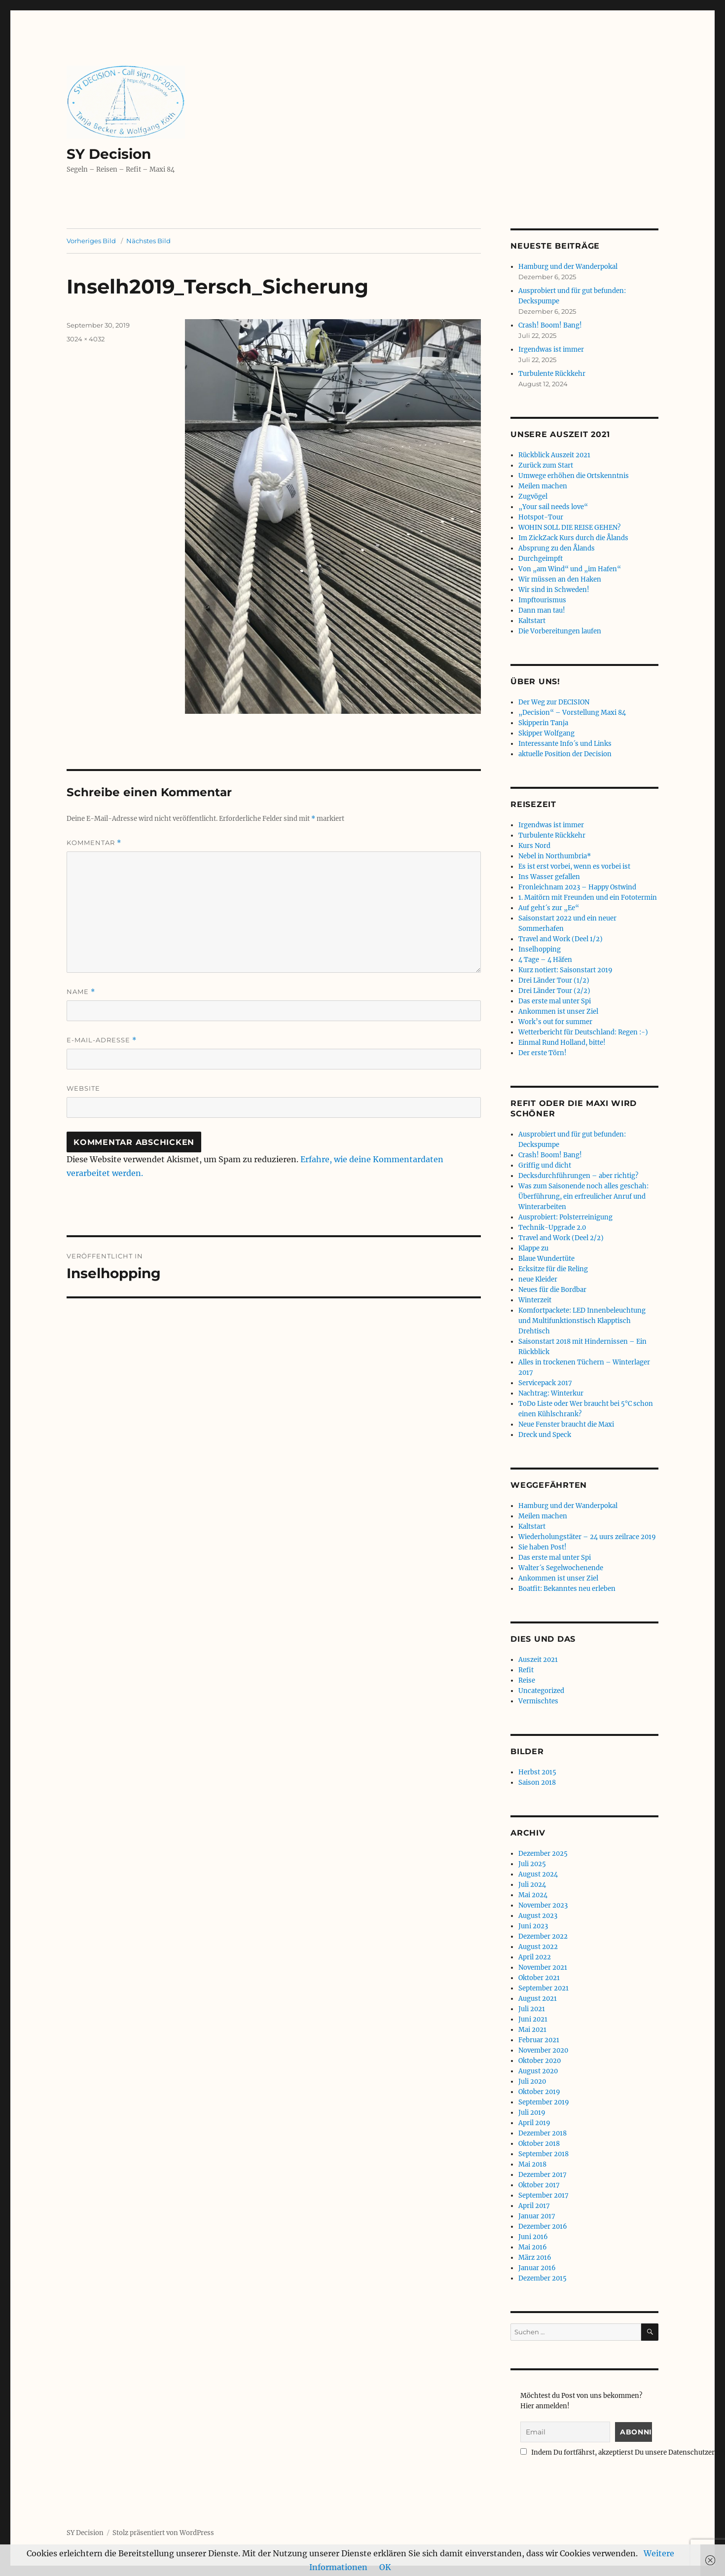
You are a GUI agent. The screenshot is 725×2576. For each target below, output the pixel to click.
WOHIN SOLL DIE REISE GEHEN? (569, 527)
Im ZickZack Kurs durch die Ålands (573, 538)
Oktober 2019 (539, 2092)
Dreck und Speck (544, 1435)
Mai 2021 (532, 2029)
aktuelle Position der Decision (565, 754)
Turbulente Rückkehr (551, 373)
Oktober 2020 (539, 2061)
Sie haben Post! (542, 1547)
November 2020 (543, 2050)
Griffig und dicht (544, 1165)
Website (83, 1088)
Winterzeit (534, 1300)
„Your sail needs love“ (553, 507)
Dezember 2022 (543, 1936)
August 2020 (538, 2071)
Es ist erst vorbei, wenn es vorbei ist (574, 866)
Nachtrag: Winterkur (550, 1393)
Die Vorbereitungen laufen (559, 631)
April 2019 (534, 2123)
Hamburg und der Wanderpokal (567, 266)
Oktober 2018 (539, 2143)
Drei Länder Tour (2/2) (554, 991)
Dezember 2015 (542, 2278)
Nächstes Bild (148, 241)
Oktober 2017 (539, 2185)
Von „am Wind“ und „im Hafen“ (569, 569)
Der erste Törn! (542, 1053)
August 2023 (537, 1916)
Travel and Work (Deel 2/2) (561, 1238)
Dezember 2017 (542, 2175)
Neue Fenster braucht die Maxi (566, 1424)
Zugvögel (532, 496)
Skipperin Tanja (543, 723)
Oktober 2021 (539, 1978)
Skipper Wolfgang (546, 733)
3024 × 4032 (86, 339)
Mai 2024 (532, 1895)
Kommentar (94, 843)
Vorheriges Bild (91, 241)
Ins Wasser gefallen (549, 877)
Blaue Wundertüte (546, 1258)
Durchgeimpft (540, 558)
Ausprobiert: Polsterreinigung (565, 1217)
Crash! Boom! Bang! (550, 325)
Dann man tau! (541, 610)
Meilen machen (542, 486)
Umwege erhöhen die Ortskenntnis (573, 476)
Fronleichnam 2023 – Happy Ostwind (577, 887)
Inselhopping (539, 949)
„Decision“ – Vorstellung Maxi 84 (572, 712)
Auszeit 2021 (538, 1660)
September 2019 (543, 2102)
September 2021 (543, 1988)
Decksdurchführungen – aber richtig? (578, 1176)
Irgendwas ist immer (551, 349)
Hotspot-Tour (540, 517)
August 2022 (538, 1947)
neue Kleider (537, 1279)
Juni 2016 (533, 2237)
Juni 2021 (532, 2019)
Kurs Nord (534, 846)
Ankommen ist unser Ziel (558, 1011)
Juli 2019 (531, 2112)
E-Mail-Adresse (102, 1040)
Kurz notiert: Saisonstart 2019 (565, 970)
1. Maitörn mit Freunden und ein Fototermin (587, 897)
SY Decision (109, 154)
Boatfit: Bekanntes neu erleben (567, 1588)
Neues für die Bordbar (552, 1290)
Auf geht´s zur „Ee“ (548, 908)
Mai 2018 (532, 2164)
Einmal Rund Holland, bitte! (562, 1042)
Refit (526, 1670)
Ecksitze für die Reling (553, 1269)
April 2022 (534, 1957)
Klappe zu (533, 1248)
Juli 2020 (532, 2081)
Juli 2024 (532, 1884)
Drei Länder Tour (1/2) (553, 980)
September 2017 (543, 2195)
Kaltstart (531, 621)
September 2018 (543, 2154)
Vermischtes (538, 1701)
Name (81, 992)
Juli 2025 (532, 1864)
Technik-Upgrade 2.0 (552, 1227)
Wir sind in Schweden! (553, 590)
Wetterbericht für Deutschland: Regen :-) (583, 1032)
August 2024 (538, 1874)
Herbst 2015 (537, 1772)
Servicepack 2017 (545, 1383)
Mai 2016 (532, 2247)
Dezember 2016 (542, 2226)
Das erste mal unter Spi (554, 1001)
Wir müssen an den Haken (559, 579)
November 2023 (543, 1905)
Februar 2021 (538, 2040)
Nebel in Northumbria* (554, 856)
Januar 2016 (537, 2268)
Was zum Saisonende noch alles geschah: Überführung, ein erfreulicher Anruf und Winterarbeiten (583, 1196)
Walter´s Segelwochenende (560, 1568)
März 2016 (534, 2257)
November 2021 (542, 1967)
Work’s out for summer (555, 1022)
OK (385, 2567)
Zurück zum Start (545, 465)
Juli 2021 (531, 2009)
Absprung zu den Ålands (556, 548)
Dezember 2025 (543, 1853)
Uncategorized (541, 1691)
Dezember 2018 (542, 2133)
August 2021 (537, 1998)
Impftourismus (542, 600)
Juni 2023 (533, 1926)
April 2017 (534, 2206)
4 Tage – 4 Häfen (545, 960)
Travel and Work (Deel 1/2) (560, 939)
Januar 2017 (536, 2216)
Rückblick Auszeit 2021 (554, 455)
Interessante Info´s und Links (565, 743)
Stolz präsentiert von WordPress (163, 2533)
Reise (526, 1680)
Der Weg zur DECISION (553, 702)
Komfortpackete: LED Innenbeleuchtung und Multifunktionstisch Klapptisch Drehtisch (582, 1320)
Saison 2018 (537, 1782)
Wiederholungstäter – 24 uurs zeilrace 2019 (587, 1537)
